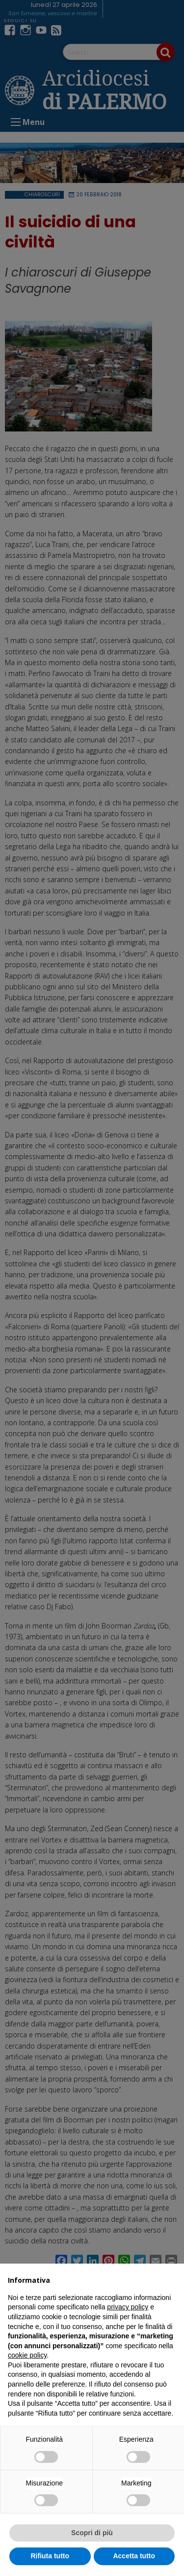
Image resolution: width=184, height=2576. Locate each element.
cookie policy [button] (27, 2355)
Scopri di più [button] (92, 2533)
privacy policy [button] (127, 2307)
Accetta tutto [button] (134, 2556)
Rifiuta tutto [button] (49, 2556)
